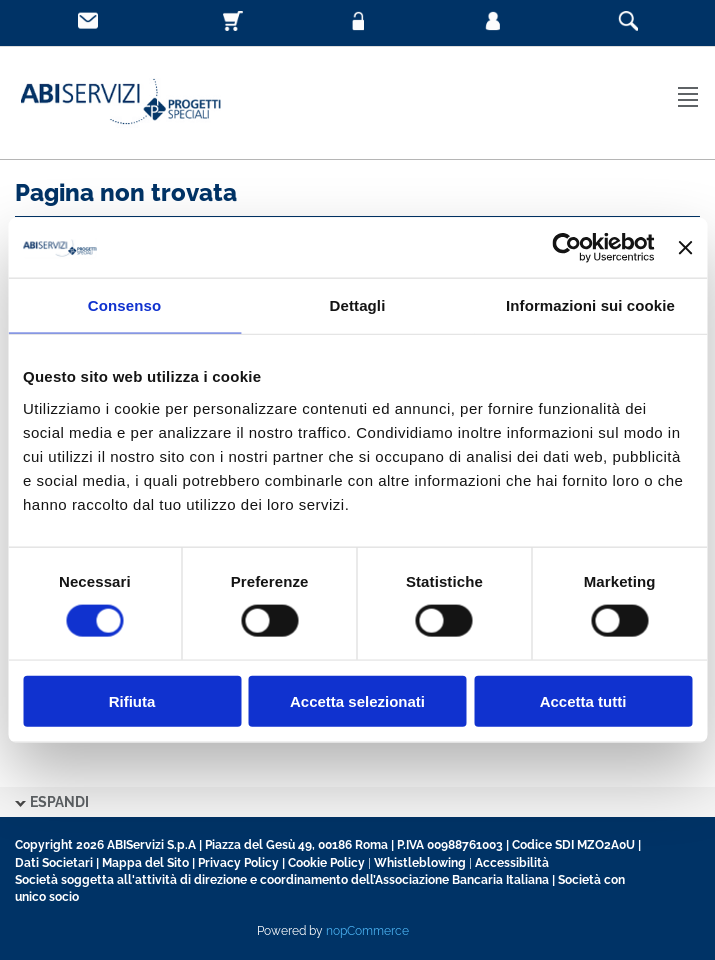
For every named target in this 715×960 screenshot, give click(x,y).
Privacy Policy (238, 863)
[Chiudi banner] (685, 248)
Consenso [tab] (124, 305)
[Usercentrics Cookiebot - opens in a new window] (567, 248)
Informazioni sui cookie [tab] (590, 305)
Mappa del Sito (145, 863)
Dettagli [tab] (358, 305)
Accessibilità (512, 863)
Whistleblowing (420, 863)
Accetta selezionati (357, 700)
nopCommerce (367, 931)
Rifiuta (132, 700)
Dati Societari (54, 863)
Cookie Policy (326, 863)
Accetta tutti (583, 700)
